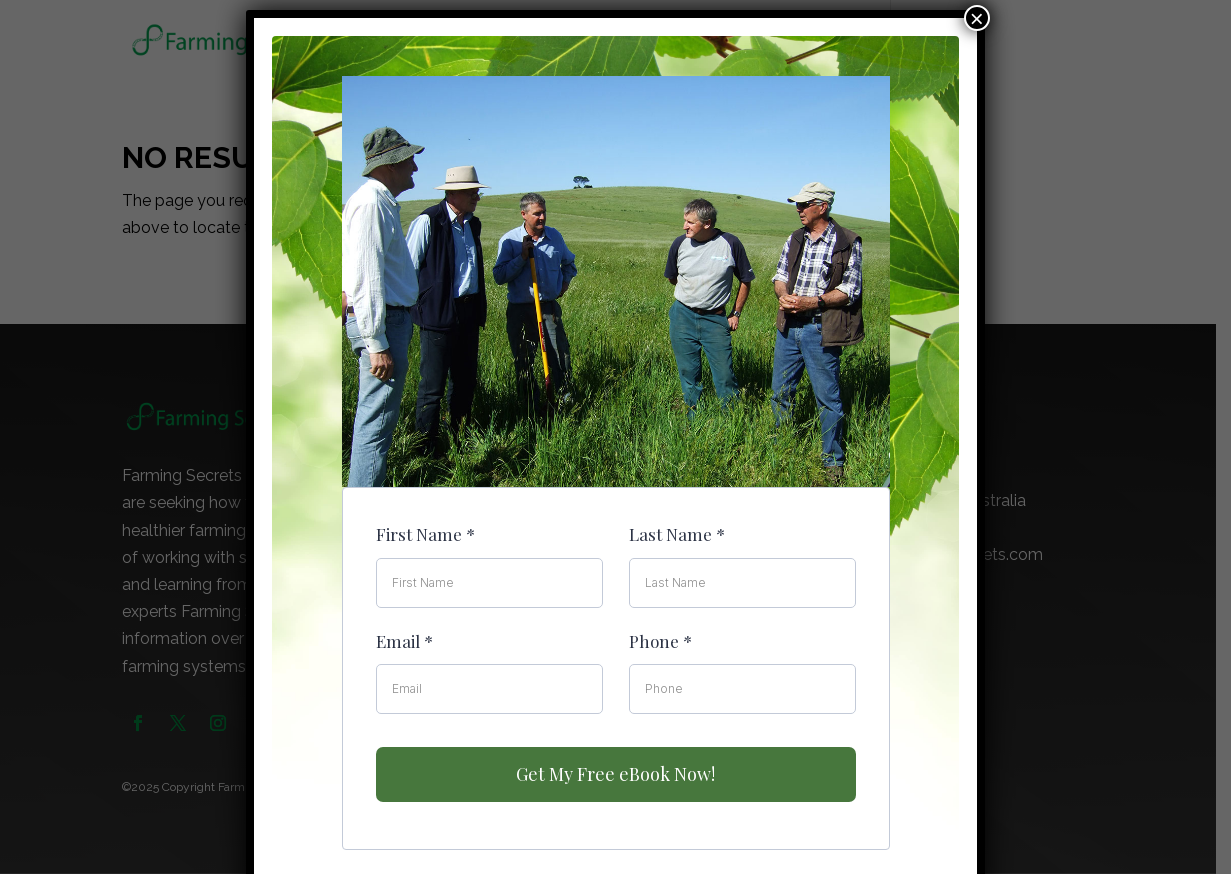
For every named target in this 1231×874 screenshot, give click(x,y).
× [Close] (977, 18)
